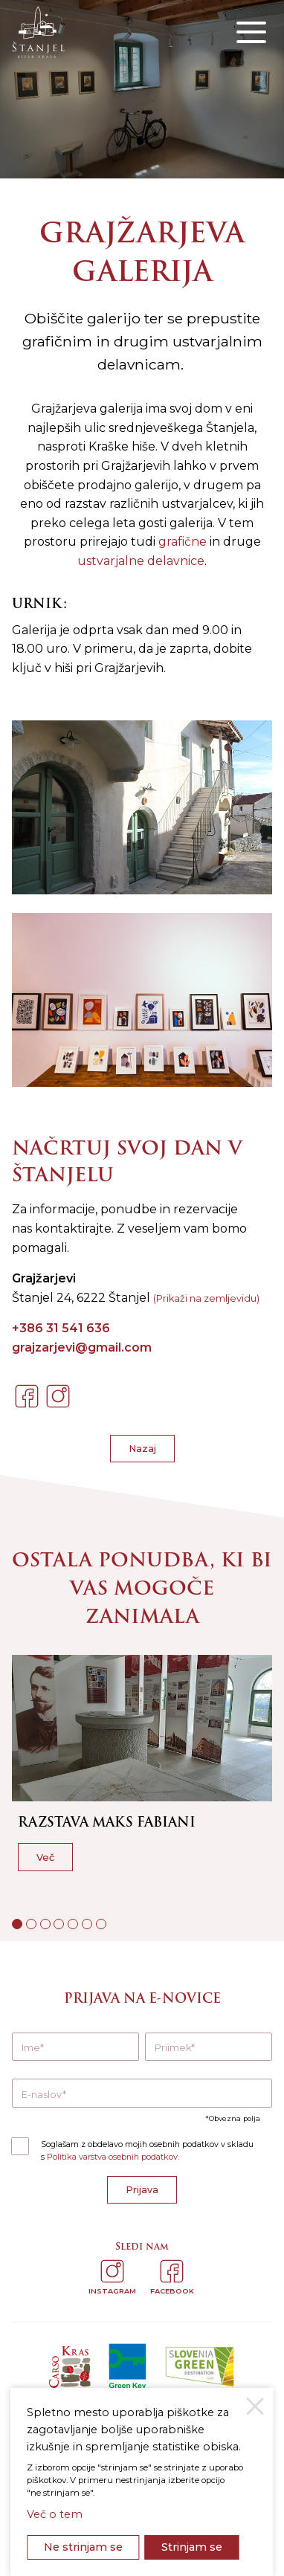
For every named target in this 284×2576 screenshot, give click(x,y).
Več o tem (55, 2514)
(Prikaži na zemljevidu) (206, 1298)
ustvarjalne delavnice (140, 561)
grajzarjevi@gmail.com (82, 1347)
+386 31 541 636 (61, 1328)
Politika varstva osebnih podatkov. (113, 2156)
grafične (182, 542)
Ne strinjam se (83, 2547)
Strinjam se (191, 2547)
